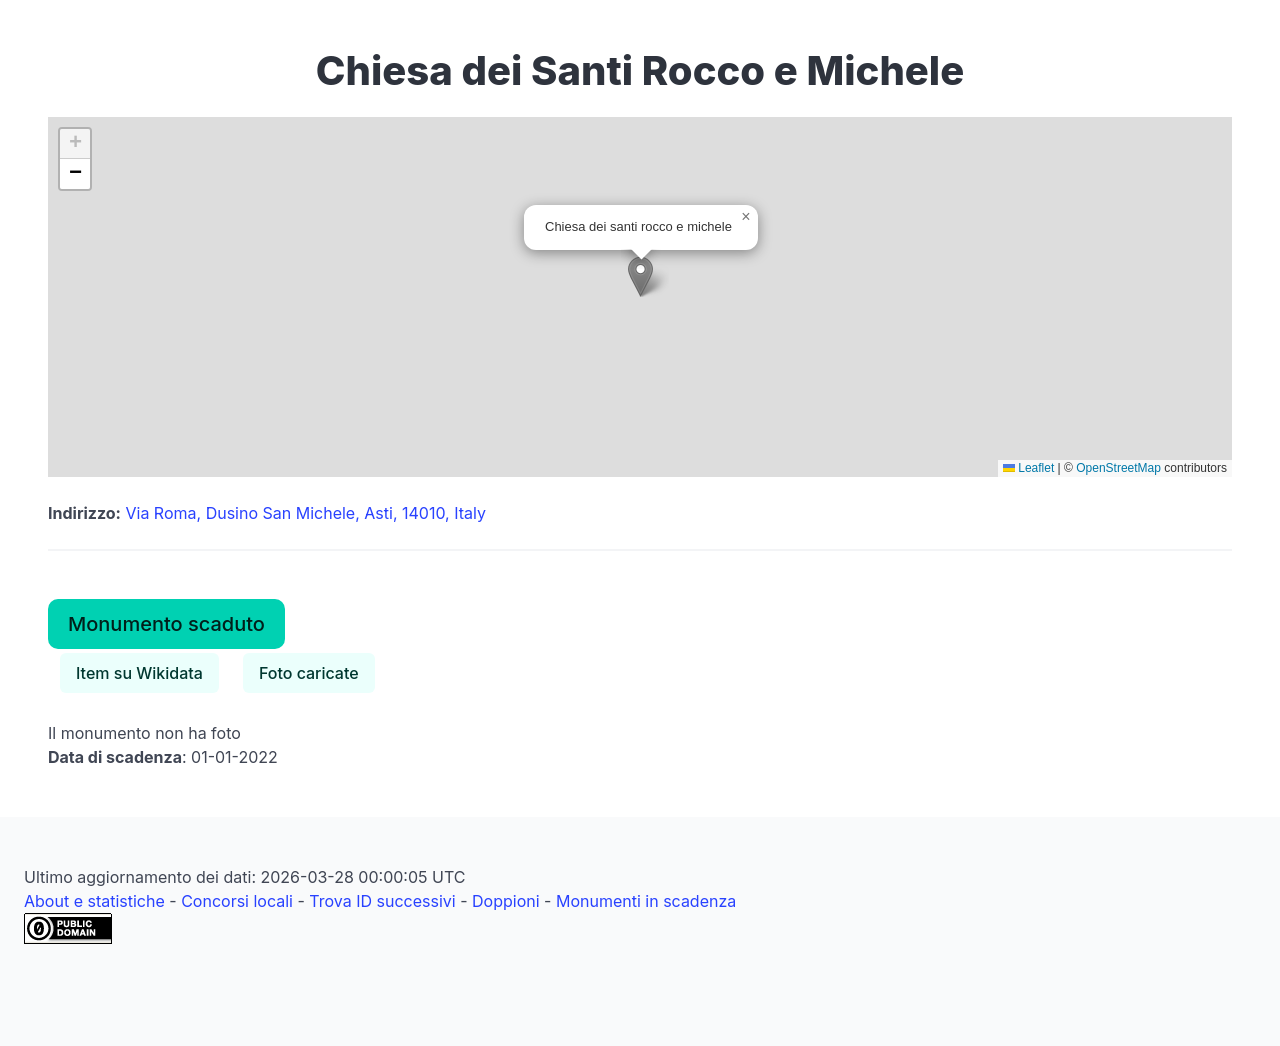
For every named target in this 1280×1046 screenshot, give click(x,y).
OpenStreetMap (1118, 468)
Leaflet (1028, 468)
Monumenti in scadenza (646, 901)
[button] (640, 276)
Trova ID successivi (382, 901)
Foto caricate (309, 673)
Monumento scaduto (166, 624)
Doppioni (506, 901)
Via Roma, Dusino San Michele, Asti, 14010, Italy (305, 513)
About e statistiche (94, 901)
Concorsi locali (237, 901)
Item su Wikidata (139, 673)
